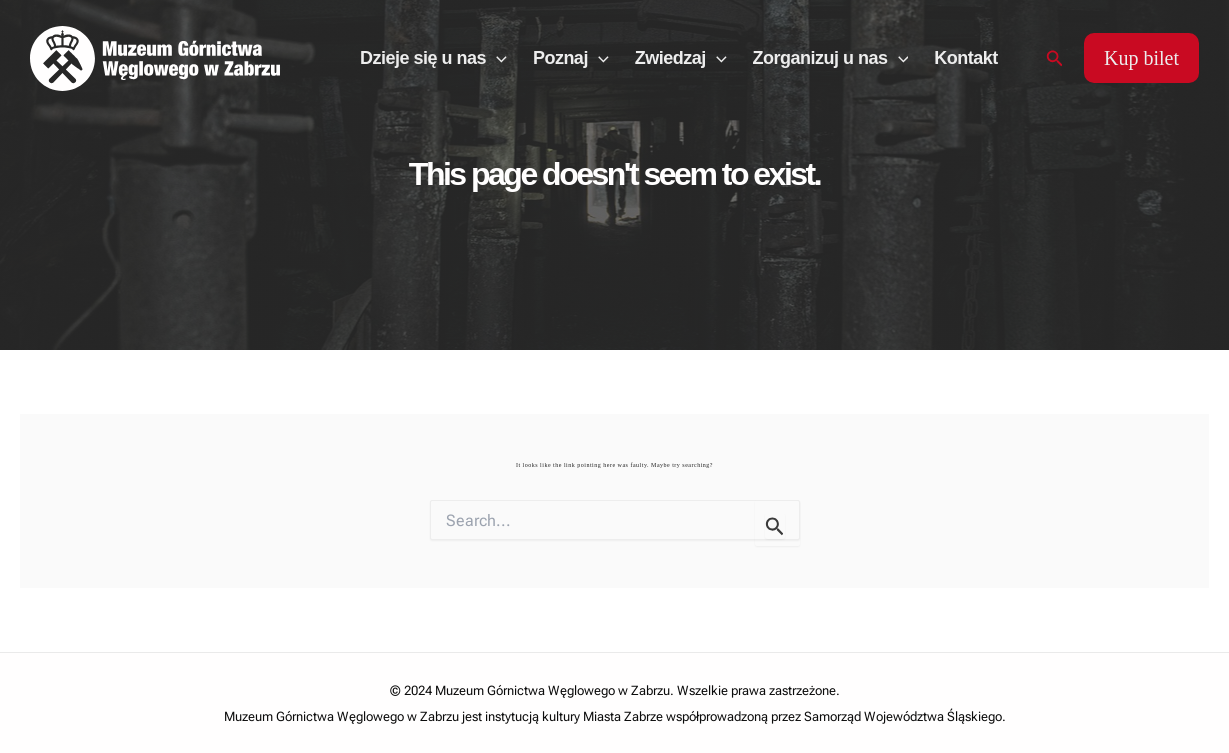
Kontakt (966, 58)
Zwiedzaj (681, 58)
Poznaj (571, 58)
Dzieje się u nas (433, 58)
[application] (496, 58)
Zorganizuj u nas (831, 58)
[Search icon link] (1055, 58)
